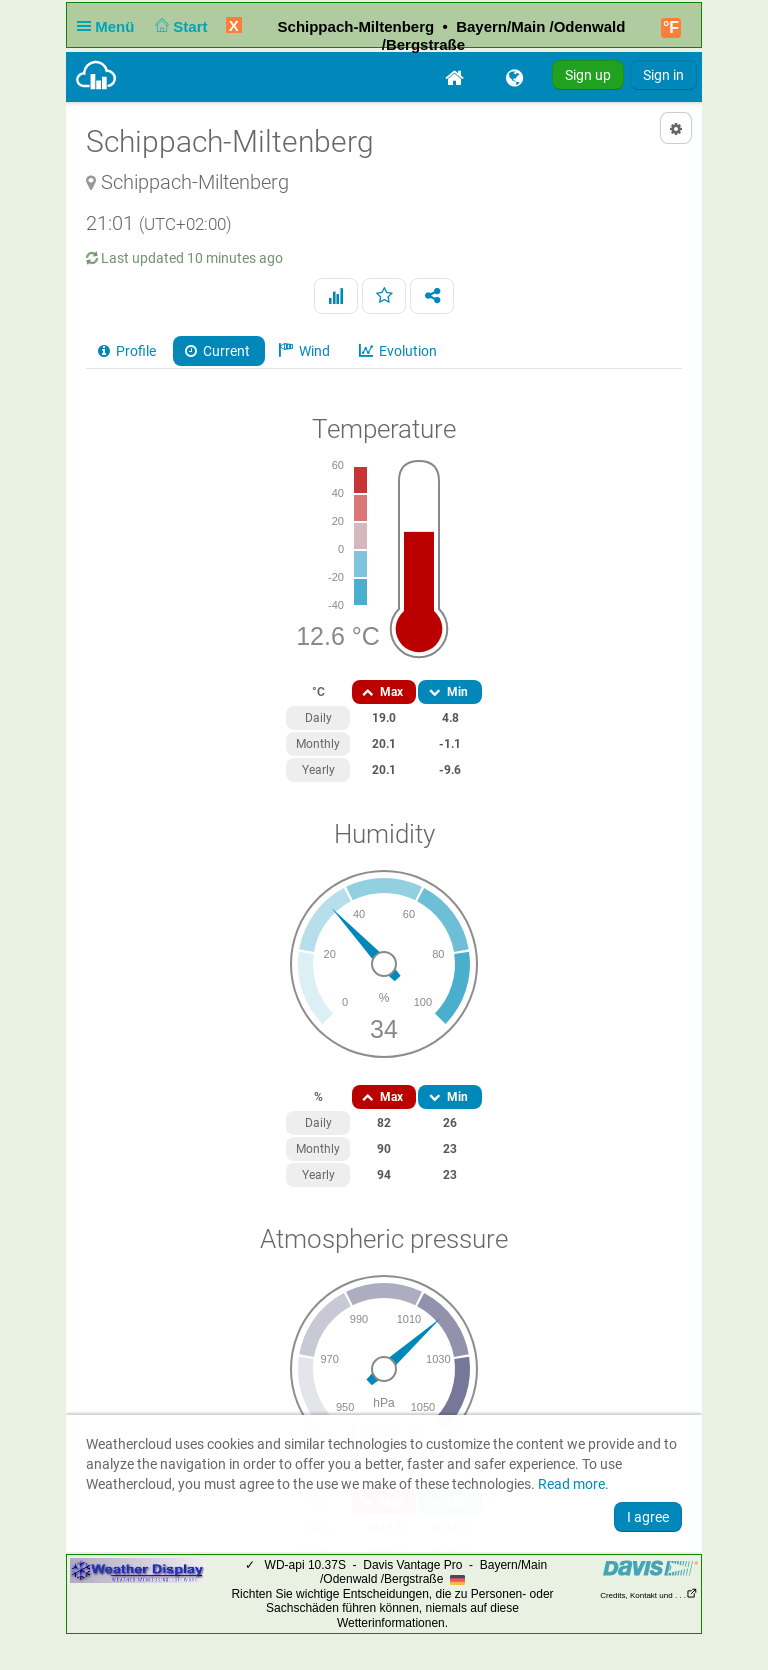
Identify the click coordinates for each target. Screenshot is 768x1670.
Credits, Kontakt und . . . (649, 1595)
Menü (110, 26)
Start (179, 26)
